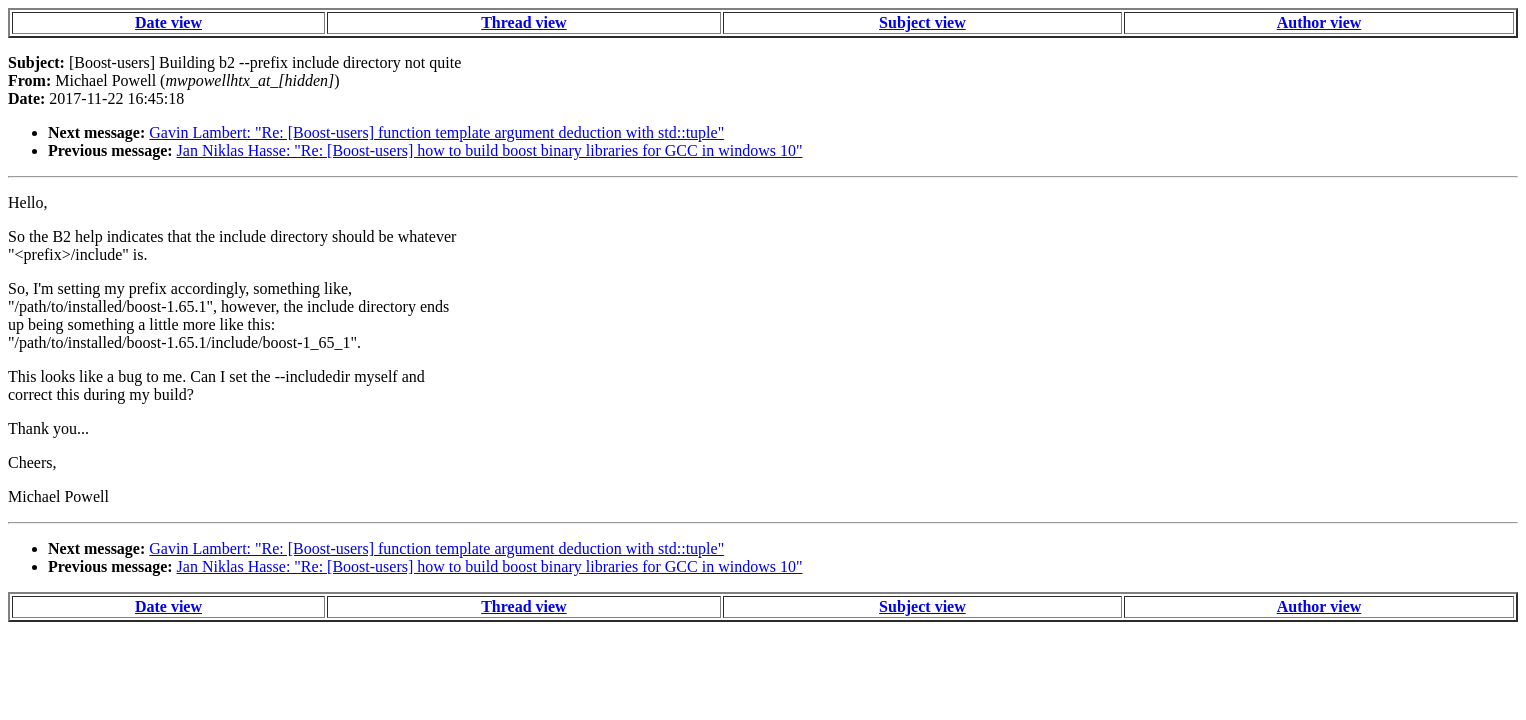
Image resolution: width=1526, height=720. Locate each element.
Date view (168, 22)
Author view (1319, 22)
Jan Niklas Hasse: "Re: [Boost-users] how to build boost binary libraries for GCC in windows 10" (490, 150)
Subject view (922, 22)
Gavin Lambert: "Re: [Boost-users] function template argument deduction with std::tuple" (436, 132)
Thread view (523, 22)
